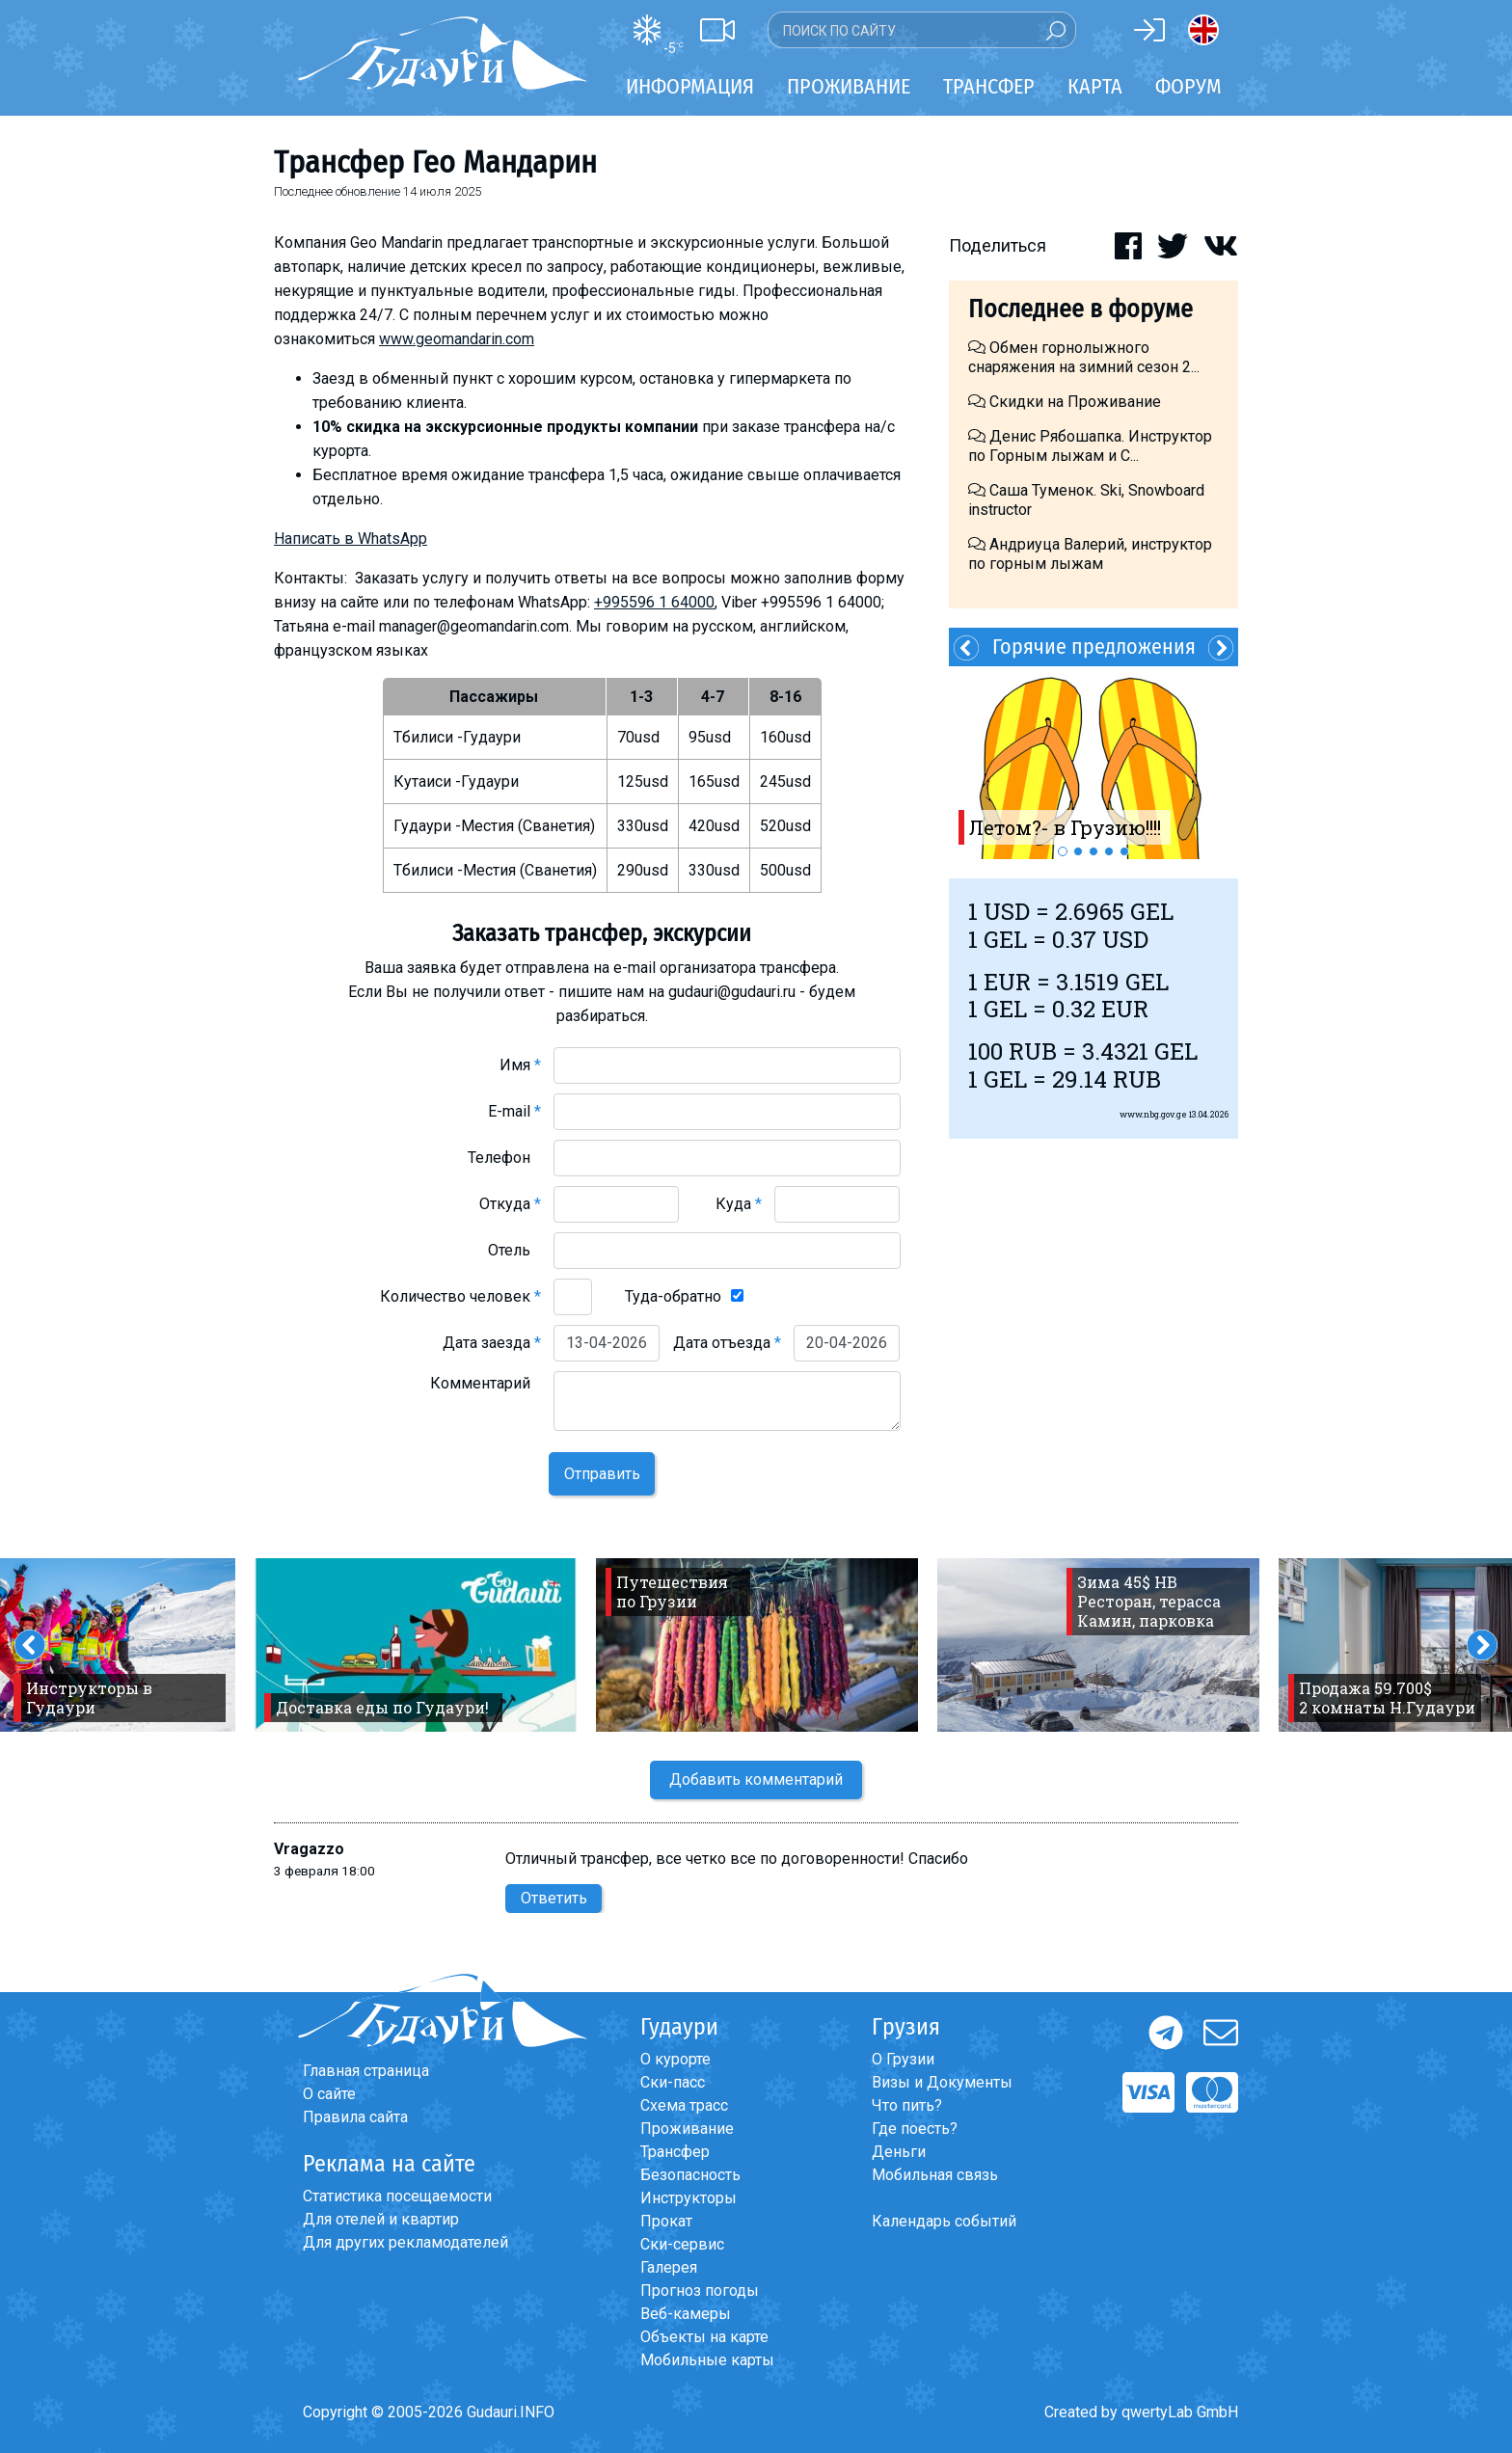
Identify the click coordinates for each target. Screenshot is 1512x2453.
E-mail (514, 1111)
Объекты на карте (704, 2337)
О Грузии (903, 2059)
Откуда (510, 1204)
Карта (1094, 86)
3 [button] (1093, 851)
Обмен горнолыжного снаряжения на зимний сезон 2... (1084, 357)
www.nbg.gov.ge (1153, 1114)
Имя (520, 1065)
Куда (739, 1204)
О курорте (675, 2059)
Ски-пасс (672, 2082)
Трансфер (675, 2152)
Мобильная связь (935, 2175)
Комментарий (485, 1383)
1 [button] (1062, 851)
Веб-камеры (685, 2314)
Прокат (666, 2221)
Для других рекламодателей (405, 2242)
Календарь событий (944, 2221)
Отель (514, 1250)
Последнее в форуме (1080, 309)
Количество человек (460, 1296)
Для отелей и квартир (381, 2219)
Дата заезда (492, 1343)
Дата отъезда (727, 1343)
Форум (1188, 86)
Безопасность (690, 2175)
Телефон (504, 1157)
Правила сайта (355, 2117)
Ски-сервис (682, 2244)
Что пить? (907, 2105)
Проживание (687, 2128)
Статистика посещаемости (397, 2196)
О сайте (329, 2094)
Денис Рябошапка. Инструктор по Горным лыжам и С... (1090, 446)
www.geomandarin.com (456, 339)
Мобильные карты (707, 2360)
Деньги (899, 2152)
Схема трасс (684, 2105)
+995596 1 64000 (654, 602)
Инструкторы (688, 2198)
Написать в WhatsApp (350, 538)
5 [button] (1124, 851)
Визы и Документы (942, 2082)
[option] (1093, 762)
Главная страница (366, 2071)
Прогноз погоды (699, 2290)
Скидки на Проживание (1064, 401)
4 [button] (1109, 851)
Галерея (668, 2267)
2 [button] (1078, 851)
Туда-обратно (673, 1296)
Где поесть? (915, 2128)
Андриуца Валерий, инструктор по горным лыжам (1090, 554)
